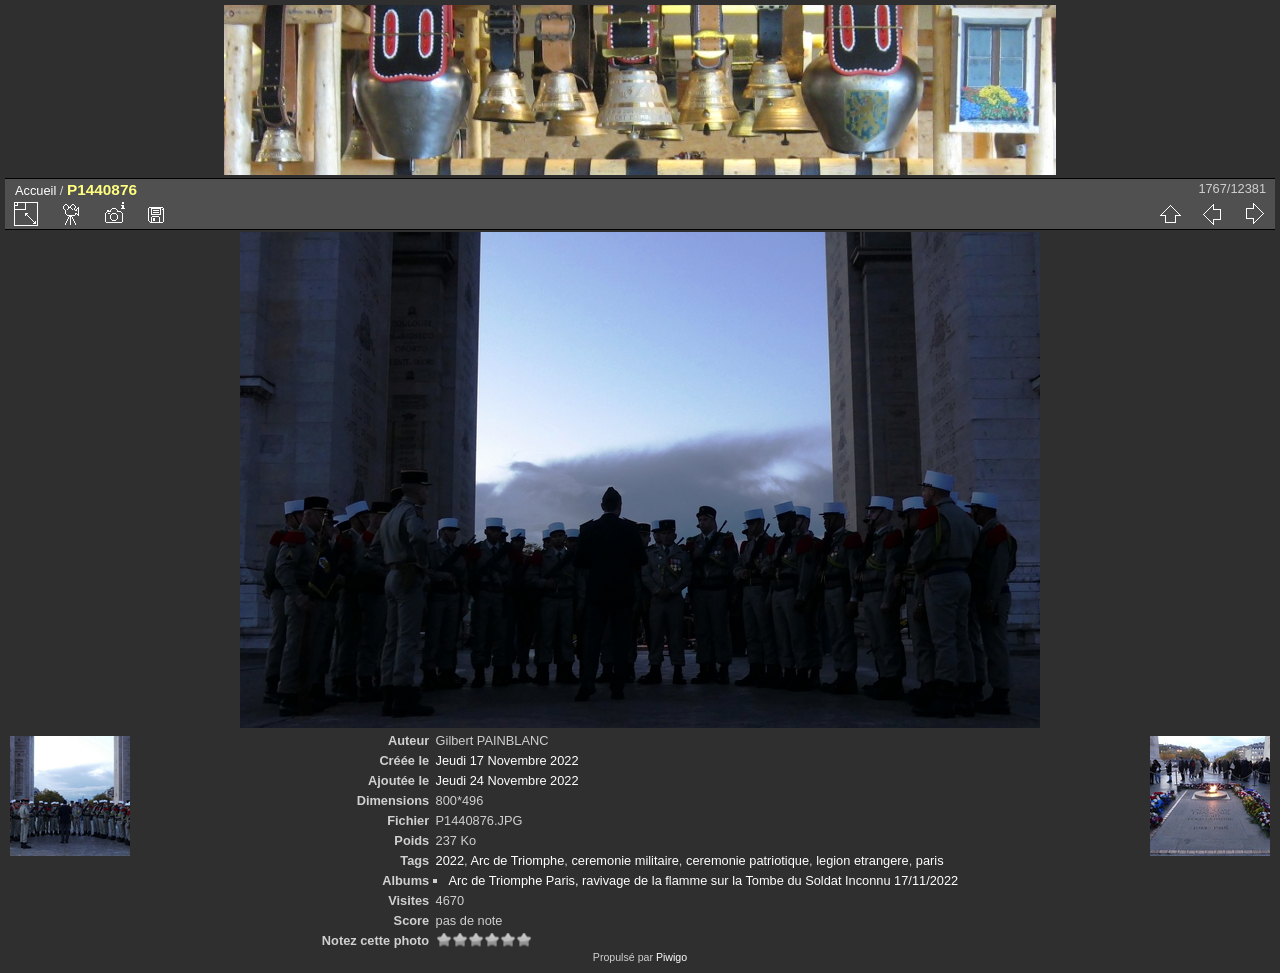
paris (930, 860)
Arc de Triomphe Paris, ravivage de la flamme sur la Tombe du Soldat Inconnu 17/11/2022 (703, 880)
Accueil (35, 190)
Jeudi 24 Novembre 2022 (507, 780)
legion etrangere (862, 860)
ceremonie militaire (624, 860)
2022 (450, 860)
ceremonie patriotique (747, 860)
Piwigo (671, 957)
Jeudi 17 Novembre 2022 (507, 760)
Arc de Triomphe (517, 860)
